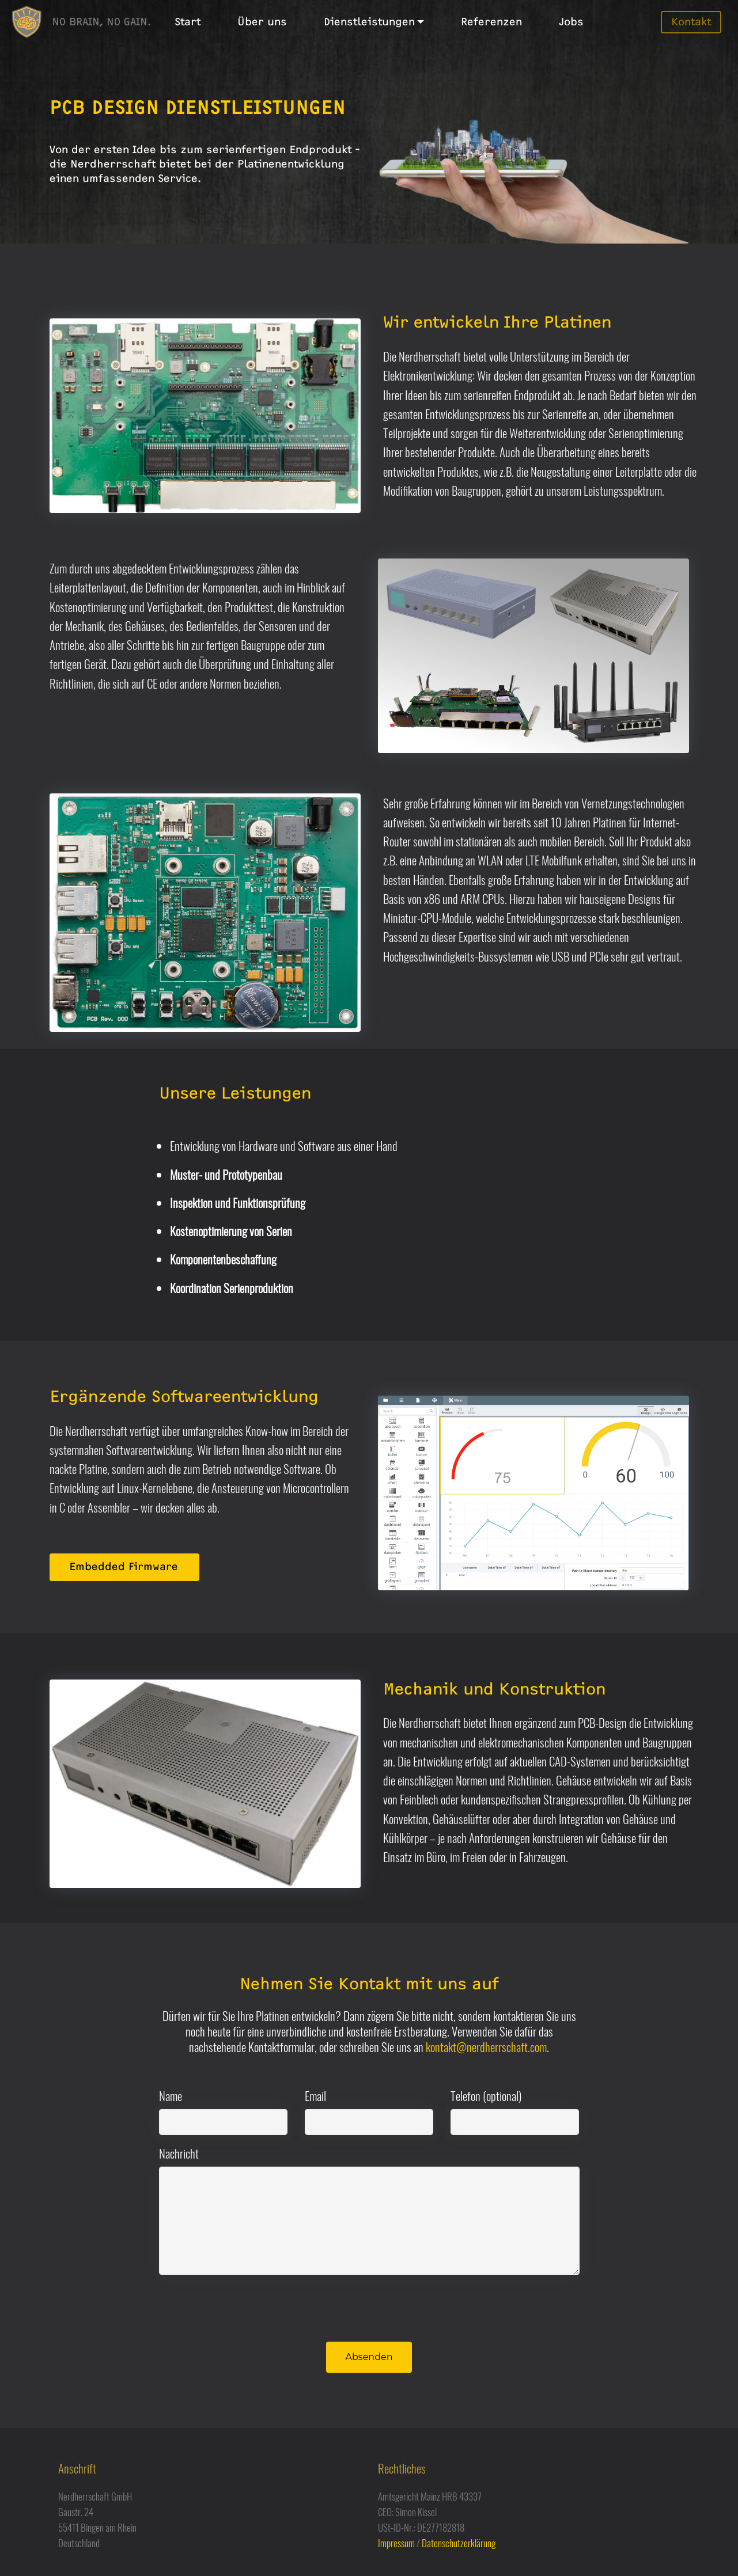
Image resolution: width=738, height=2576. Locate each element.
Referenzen (491, 22)
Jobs (571, 22)
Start (187, 22)
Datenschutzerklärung (458, 2543)
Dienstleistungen (369, 22)
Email (315, 2095)
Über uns (262, 22)
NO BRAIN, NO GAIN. (101, 22)
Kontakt (691, 22)
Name (170, 2095)
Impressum (396, 2543)
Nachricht (179, 2153)
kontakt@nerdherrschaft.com (486, 2047)
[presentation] (246, 2306)
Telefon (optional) (486, 2095)
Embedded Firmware (123, 1566)
